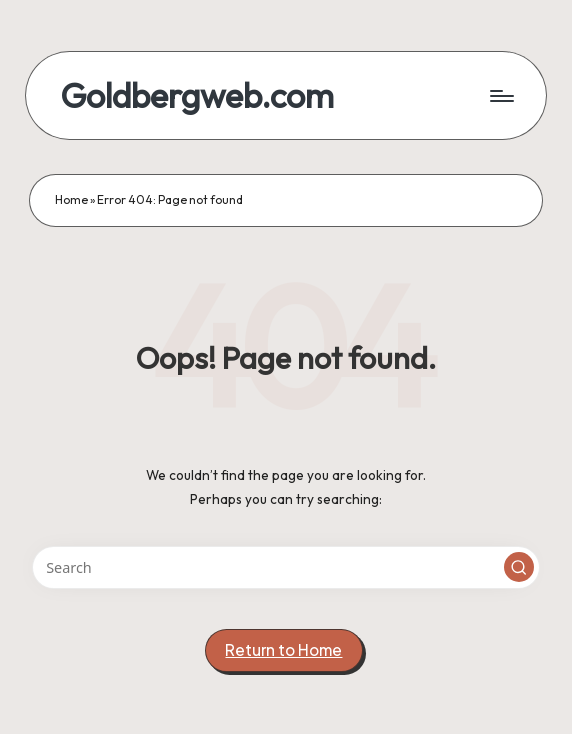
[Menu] (500, 96)
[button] (519, 567)
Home (71, 199)
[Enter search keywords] (286, 567)
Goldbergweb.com (197, 95)
